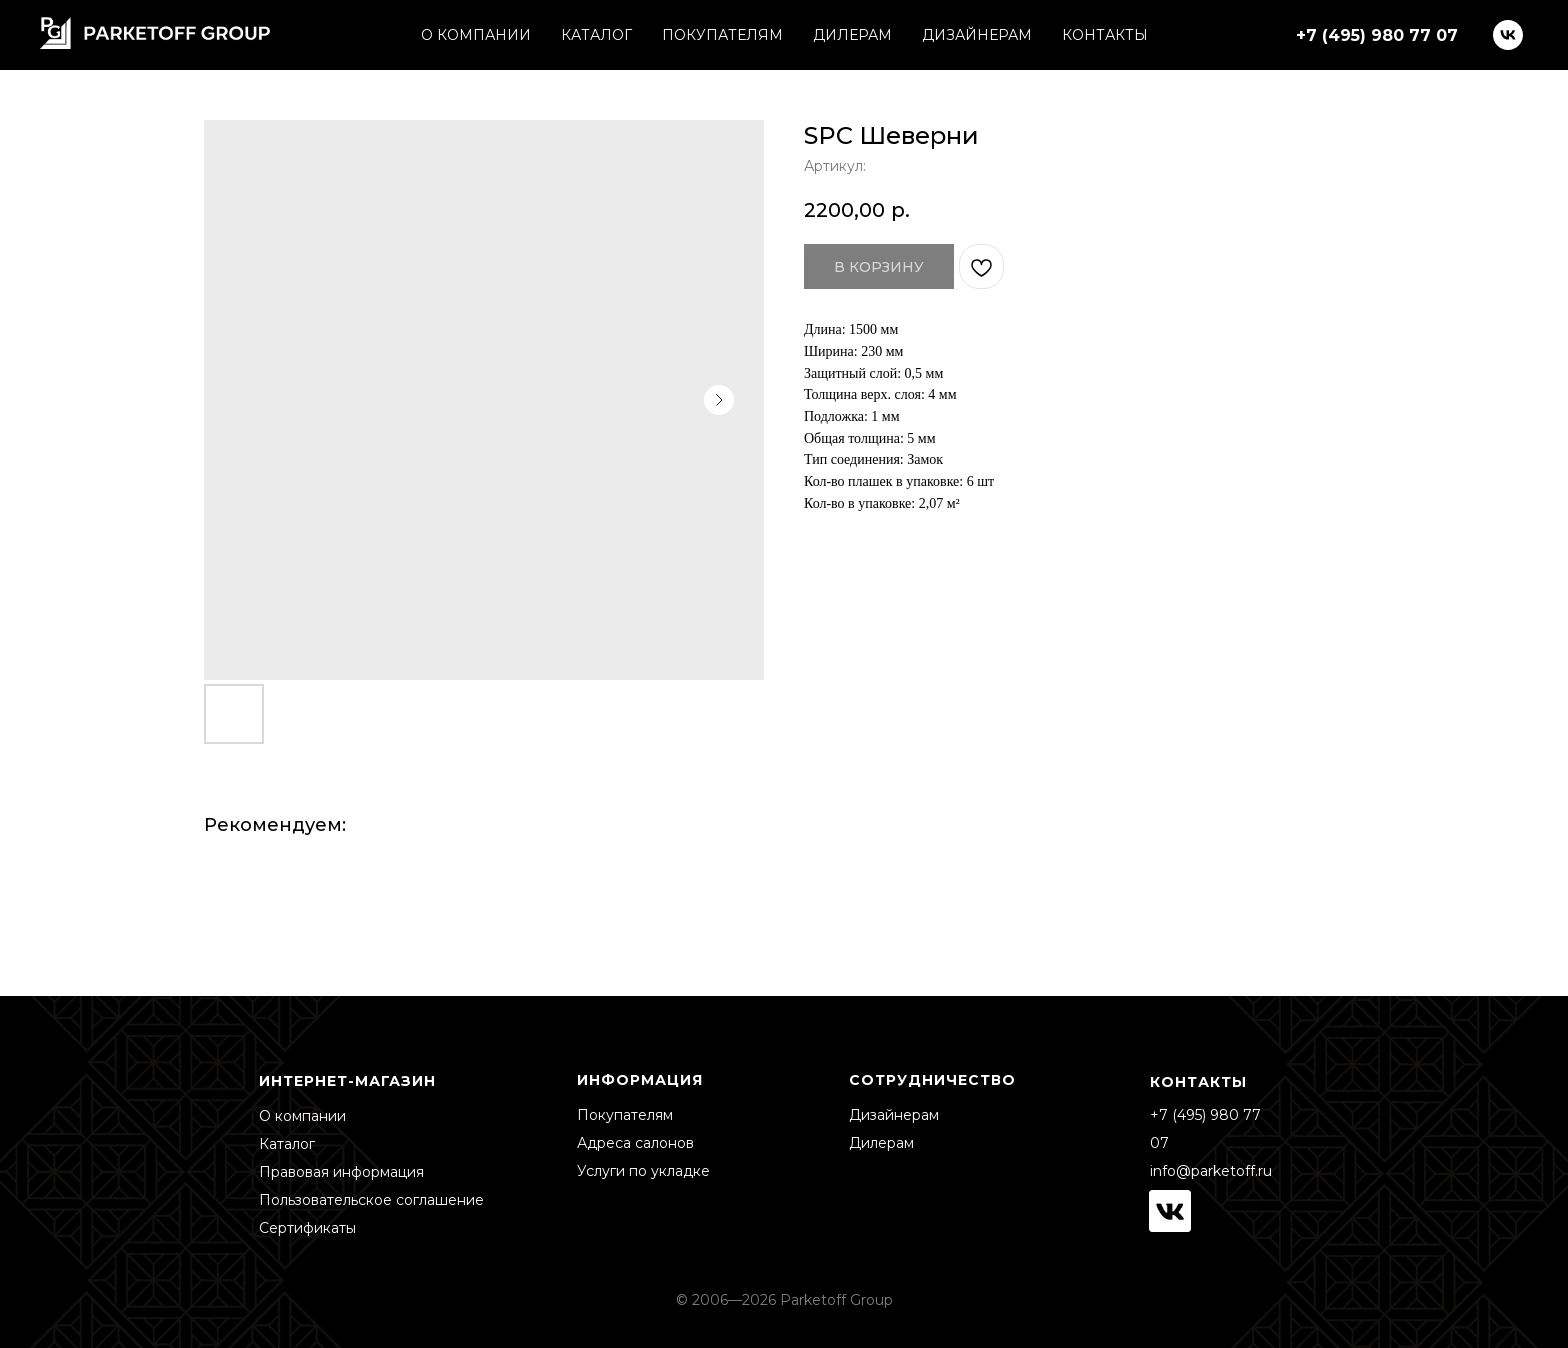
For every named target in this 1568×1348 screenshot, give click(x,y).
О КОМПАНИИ (476, 35)
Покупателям (625, 1115)
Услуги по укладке (643, 1171)
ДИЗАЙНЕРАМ (977, 35)
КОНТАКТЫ (1105, 35)
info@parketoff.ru (1211, 1171)
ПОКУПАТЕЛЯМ (722, 35)
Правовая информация (341, 1172)
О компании (302, 1116)
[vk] (1508, 35)
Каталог (287, 1144)
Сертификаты (307, 1228)
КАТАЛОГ (596, 35)
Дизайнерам (894, 1115)
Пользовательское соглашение (371, 1200)
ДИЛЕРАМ (852, 35)
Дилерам (881, 1143)
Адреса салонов (635, 1143)
